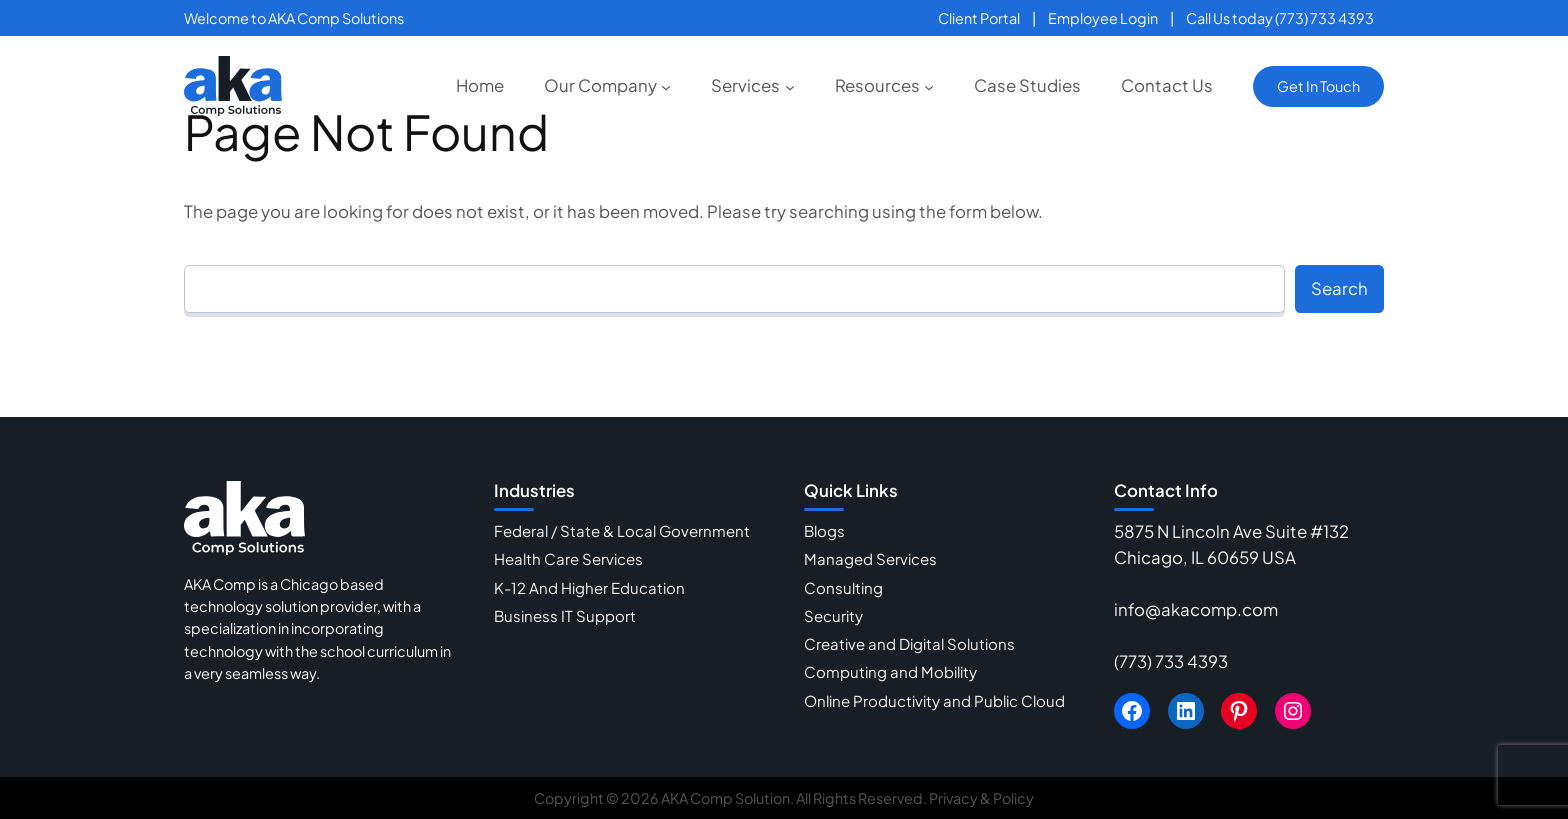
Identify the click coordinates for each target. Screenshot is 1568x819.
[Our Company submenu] (666, 86)
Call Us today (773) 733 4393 (1280, 18)
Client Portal (979, 18)
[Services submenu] (790, 86)
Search (1339, 288)
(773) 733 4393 (1171, 661)
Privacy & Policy (981, 798)
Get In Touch (1318, 86)
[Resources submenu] (929, 86)
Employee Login (1103, 18)
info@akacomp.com (1196, 609)
